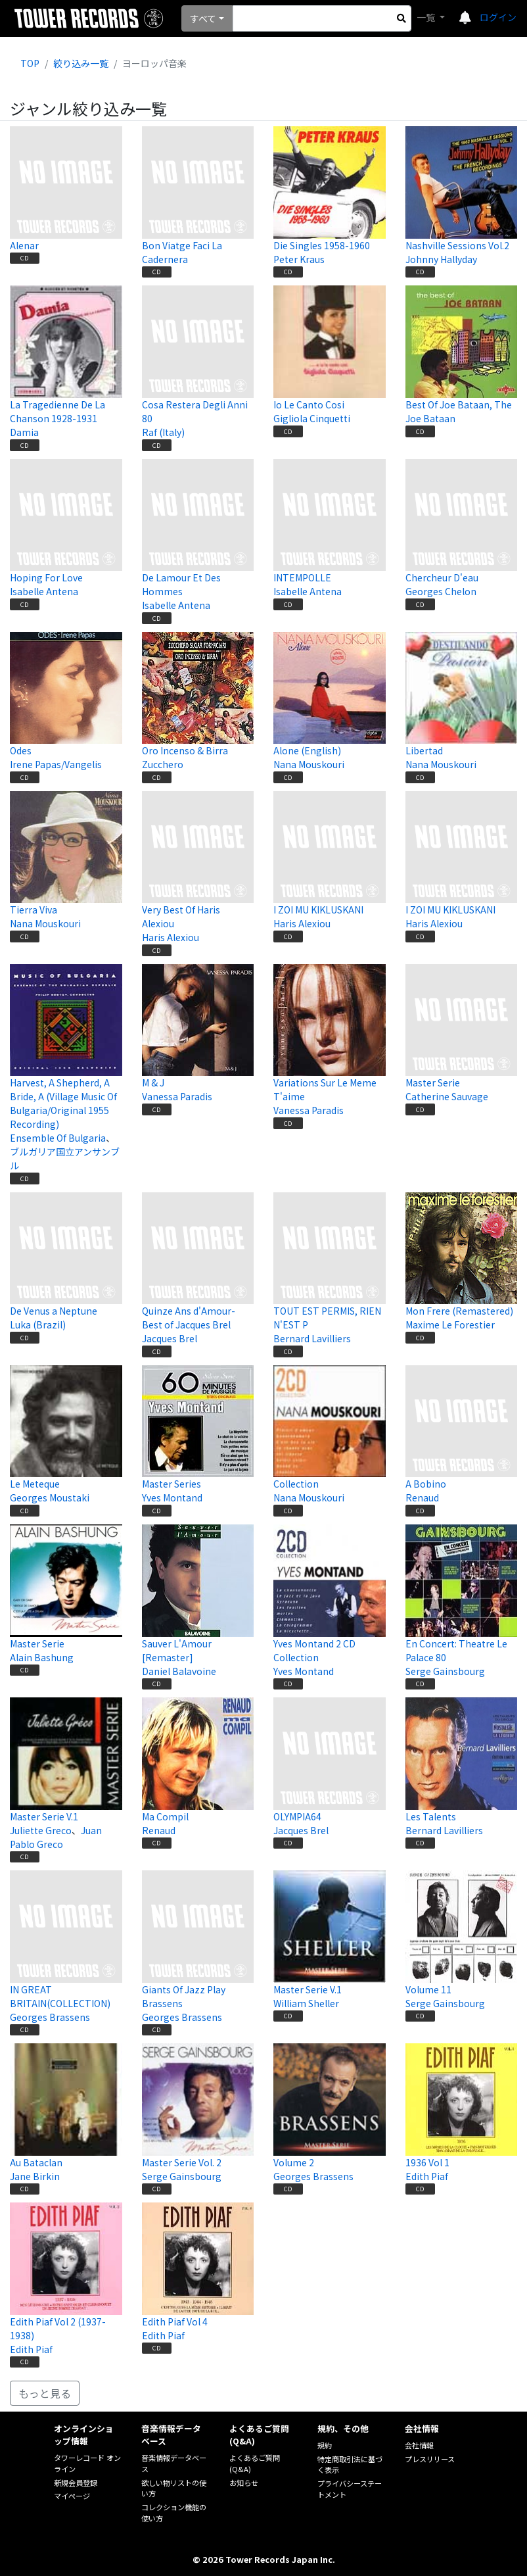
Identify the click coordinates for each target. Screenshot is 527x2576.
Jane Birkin (35, 2176)
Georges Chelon (440, 591)
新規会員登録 (75, 2482)
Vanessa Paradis (177, 1096)
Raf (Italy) (163, 432)
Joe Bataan (430, 418)
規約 (324, 2445)
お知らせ (243, 2482)
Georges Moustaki (49, 1497)
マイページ (72, 2496)
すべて (203, 18)
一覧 (427, 17)
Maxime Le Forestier (450, 1324)
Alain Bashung (42, 1657)
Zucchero (162, 764)
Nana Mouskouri (308, 764)
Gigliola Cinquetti (311, 418)
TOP (29, 63)
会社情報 (419, 2445)
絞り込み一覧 (80, 63)
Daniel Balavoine (179, 1671)
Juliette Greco (41, 1830)
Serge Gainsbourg (445, 1671)
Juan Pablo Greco (56, 1837)
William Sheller (306, 2003)
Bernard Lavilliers (312, 1338)
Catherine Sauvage (446, 1096)
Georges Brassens (50, 2017)
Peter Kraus (299, 259)
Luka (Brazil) (38, 1324)
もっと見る (44, 2393)
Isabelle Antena (44, 591)
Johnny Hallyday (441, 259)
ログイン (498, 17)
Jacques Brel (169, 1338)
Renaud (422, 1497)
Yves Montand (172, 1497)
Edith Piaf (426, 2176)
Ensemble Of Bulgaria (58, 1137)
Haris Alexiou (170, 937)
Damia (24, 432)
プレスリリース (430, 2459)
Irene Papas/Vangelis (56, 764)
